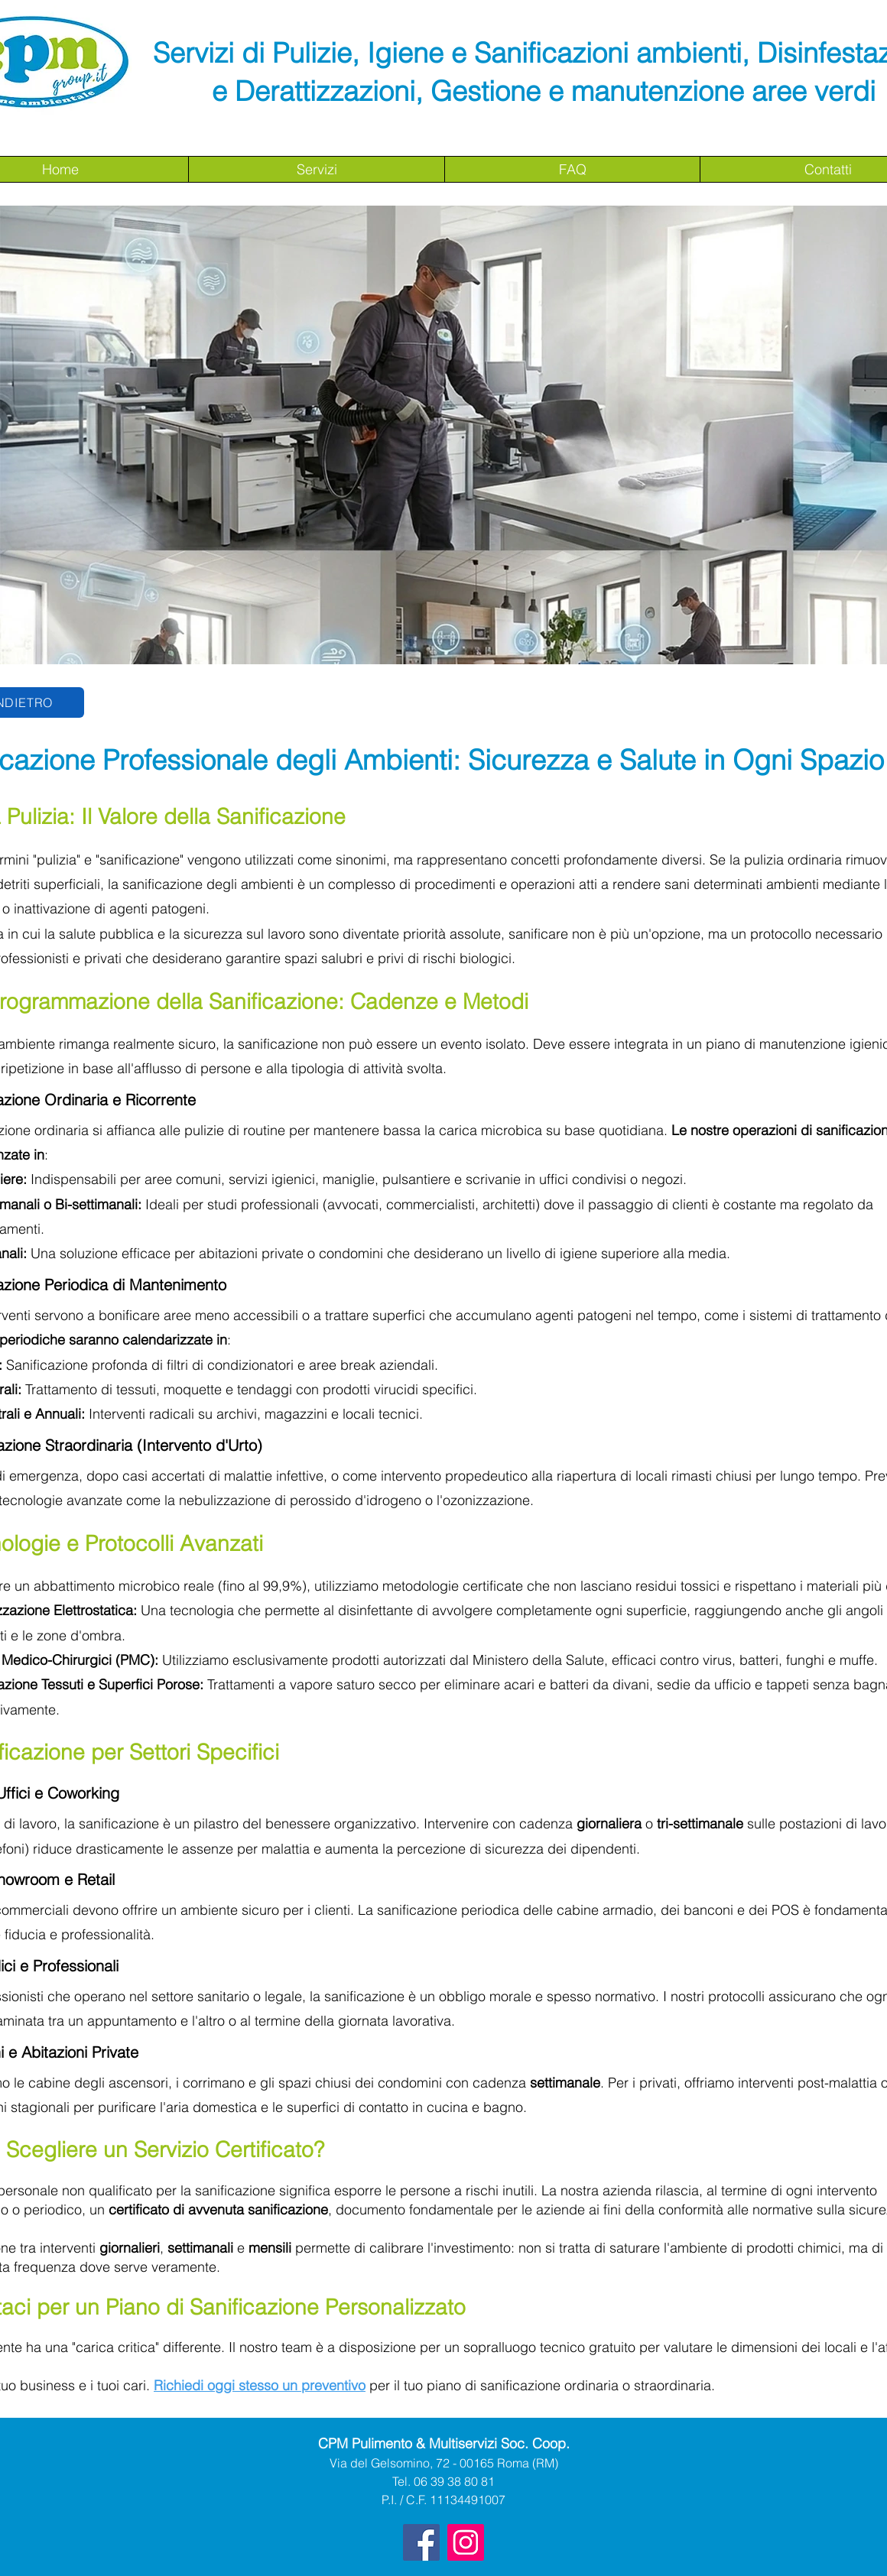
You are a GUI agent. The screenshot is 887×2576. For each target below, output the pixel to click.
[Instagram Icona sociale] (465, 2542)
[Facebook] (421, 2542)
